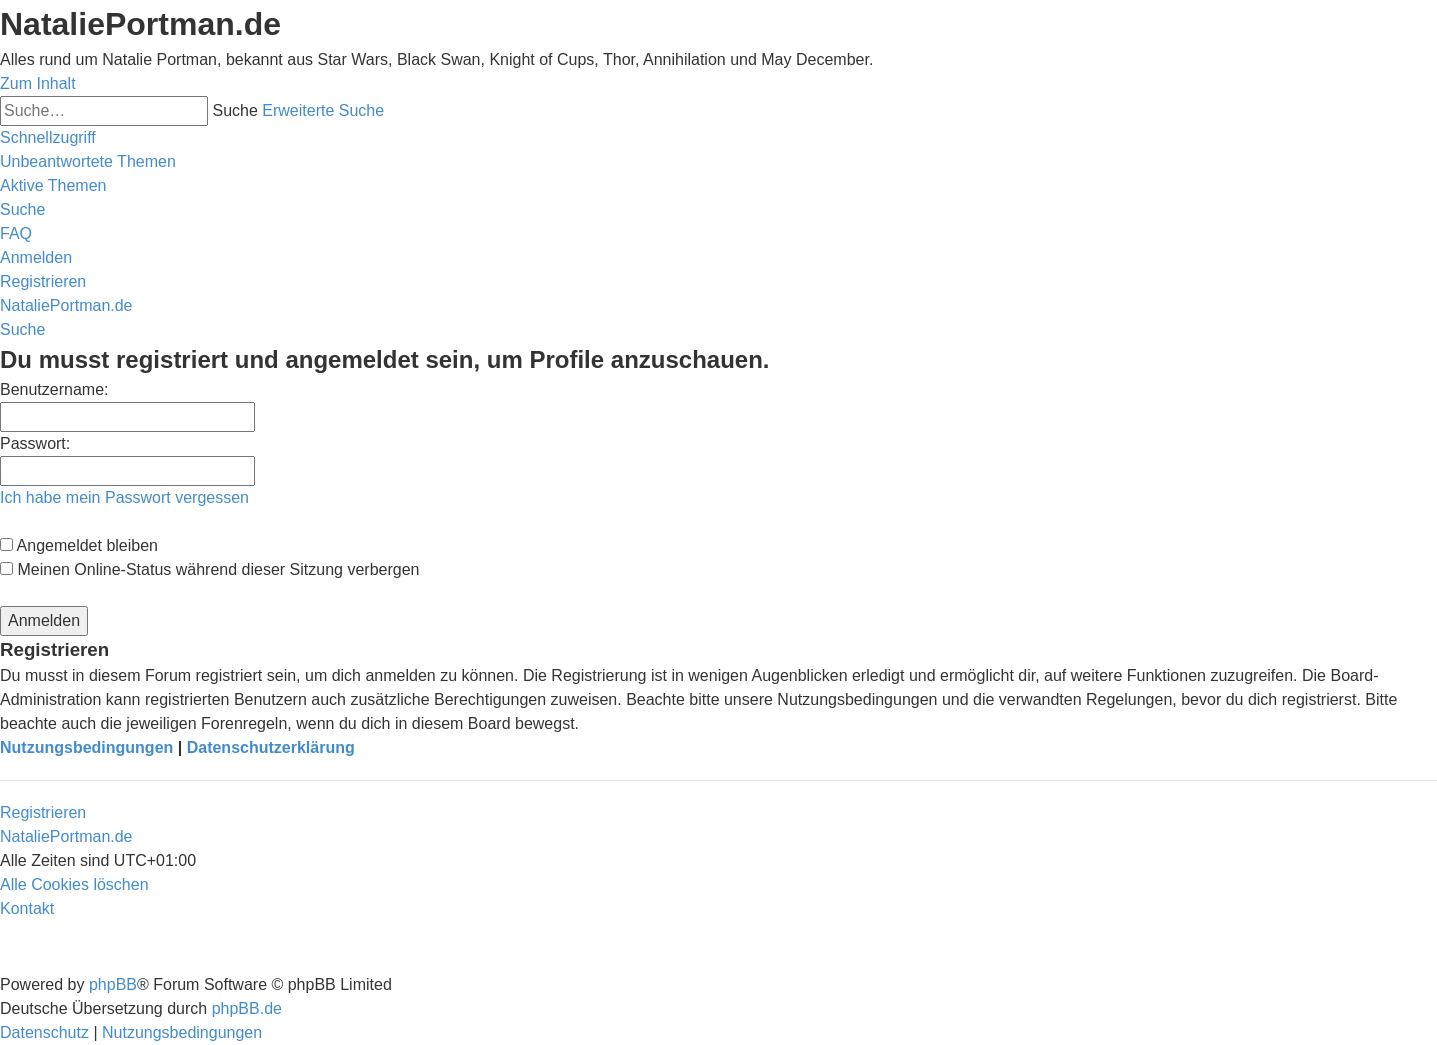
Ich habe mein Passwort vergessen (124, 497)
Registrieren (43, 812)
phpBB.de (247, 1008)
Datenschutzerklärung (271, 747)
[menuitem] (88, 161)
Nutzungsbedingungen (86, 747)
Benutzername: (54, 389)
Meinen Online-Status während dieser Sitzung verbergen (209, 569)
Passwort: (35, 443)
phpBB (113, 984)
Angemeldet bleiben (79, 545)
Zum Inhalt (38, 83)
